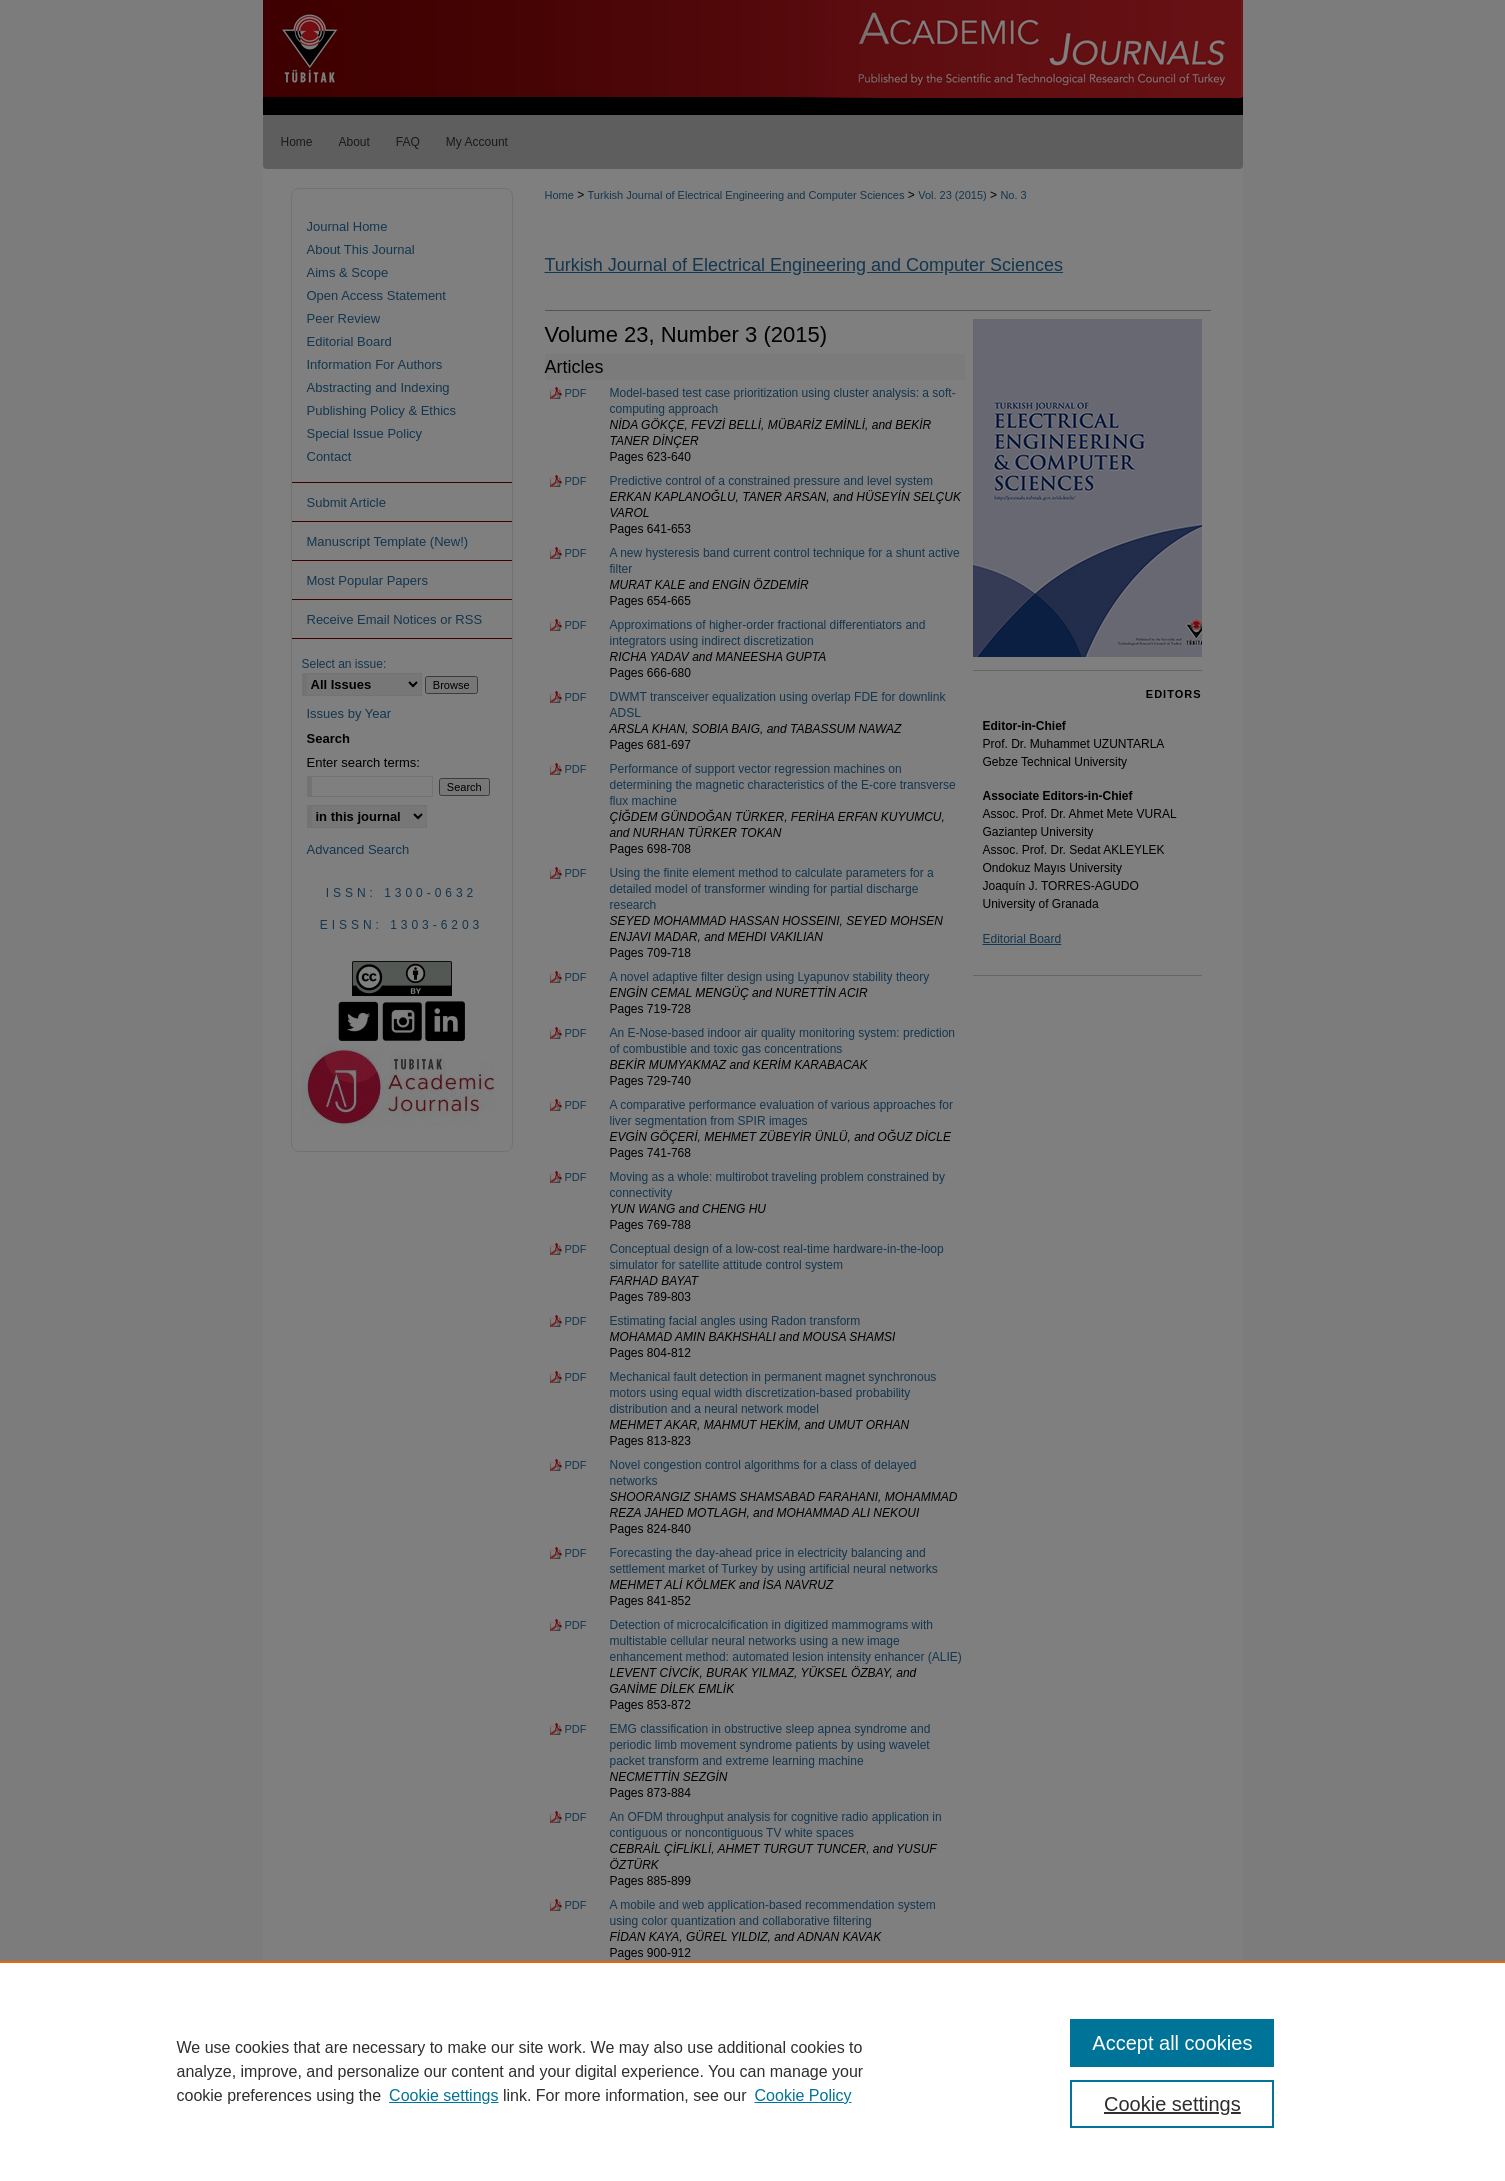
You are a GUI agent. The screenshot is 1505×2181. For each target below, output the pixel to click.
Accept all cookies (1172, 2043)
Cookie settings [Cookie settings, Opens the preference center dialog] (1172, 2104)
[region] (752, 2071)
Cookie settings (443, 2095)
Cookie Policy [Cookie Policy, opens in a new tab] (803, 2095)
